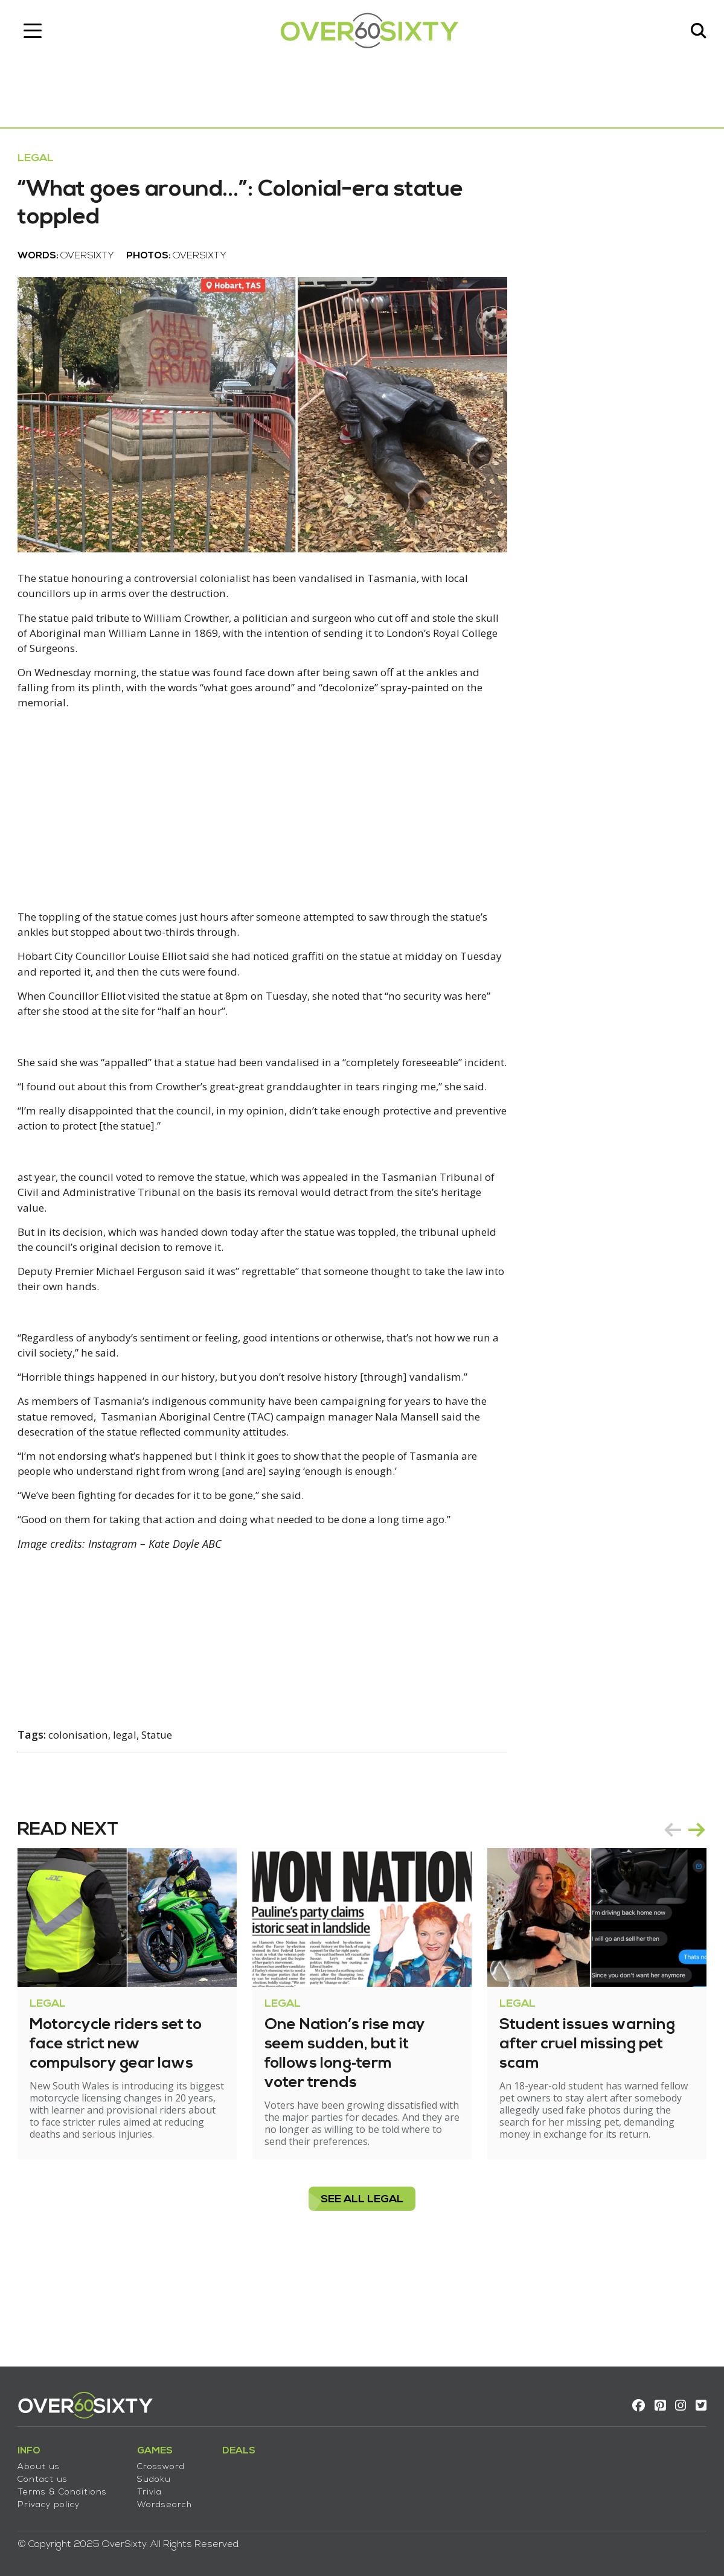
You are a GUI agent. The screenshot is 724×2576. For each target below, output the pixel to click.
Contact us (49, 2474)
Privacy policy (55, 2499)
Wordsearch (171, 2499)
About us (45, 2461)
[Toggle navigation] (39, 33)
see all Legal (362, 2290)
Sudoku (161, 2474)
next (690, 1920)
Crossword (167, 2461)
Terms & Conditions (69, 2486)
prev (666, 1920)
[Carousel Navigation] (678, 1920)
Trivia (156, 2486)
